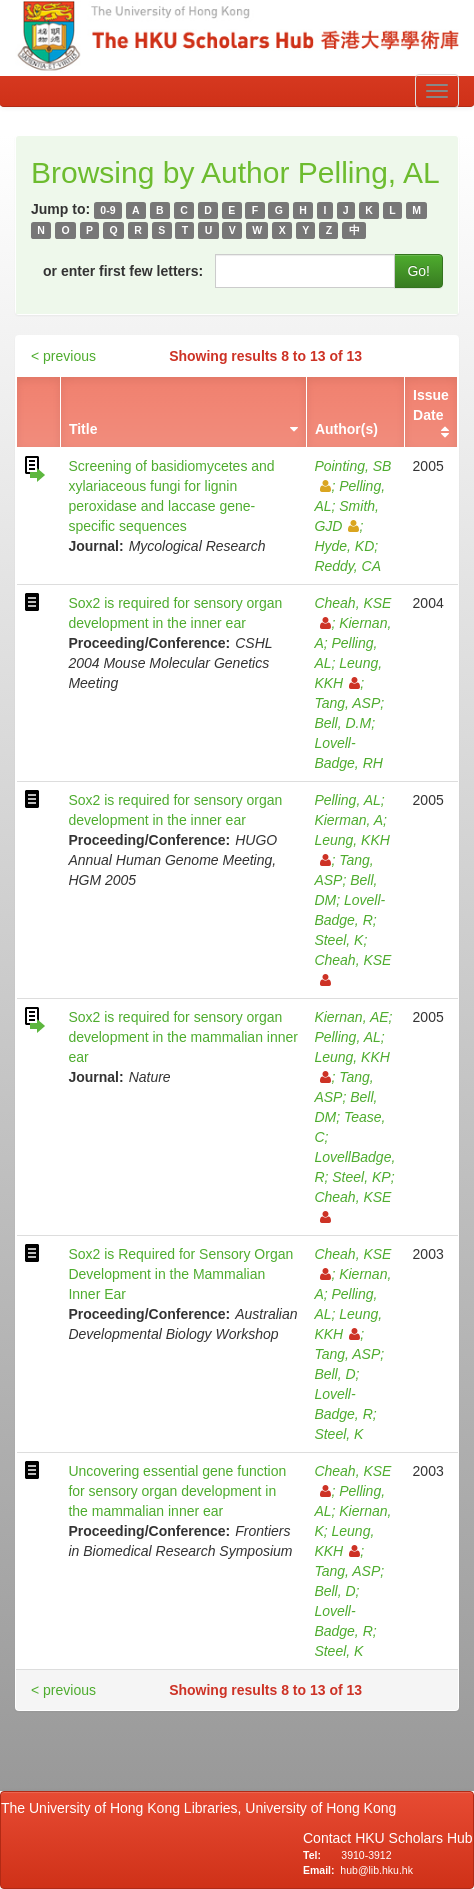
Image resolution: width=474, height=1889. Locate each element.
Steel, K (338, 940)
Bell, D (334, 1374)
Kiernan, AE (351, 1017)
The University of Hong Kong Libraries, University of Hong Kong (202, 1808)
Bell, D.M (342, 723)
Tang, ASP (347, 703)
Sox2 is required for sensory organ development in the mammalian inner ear (183, 1037)
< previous (63, 356)
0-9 (107, 210)
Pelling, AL (347, 800)
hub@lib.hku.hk (376, 1870)
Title (83, 429)
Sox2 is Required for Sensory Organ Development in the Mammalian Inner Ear (180, 1274)
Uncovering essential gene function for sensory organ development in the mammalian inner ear (177, 1491)
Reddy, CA (347, 566)
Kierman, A (348, 820)
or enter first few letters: (123, 271)
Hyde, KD (344, 546)
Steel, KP (361, 1177)
